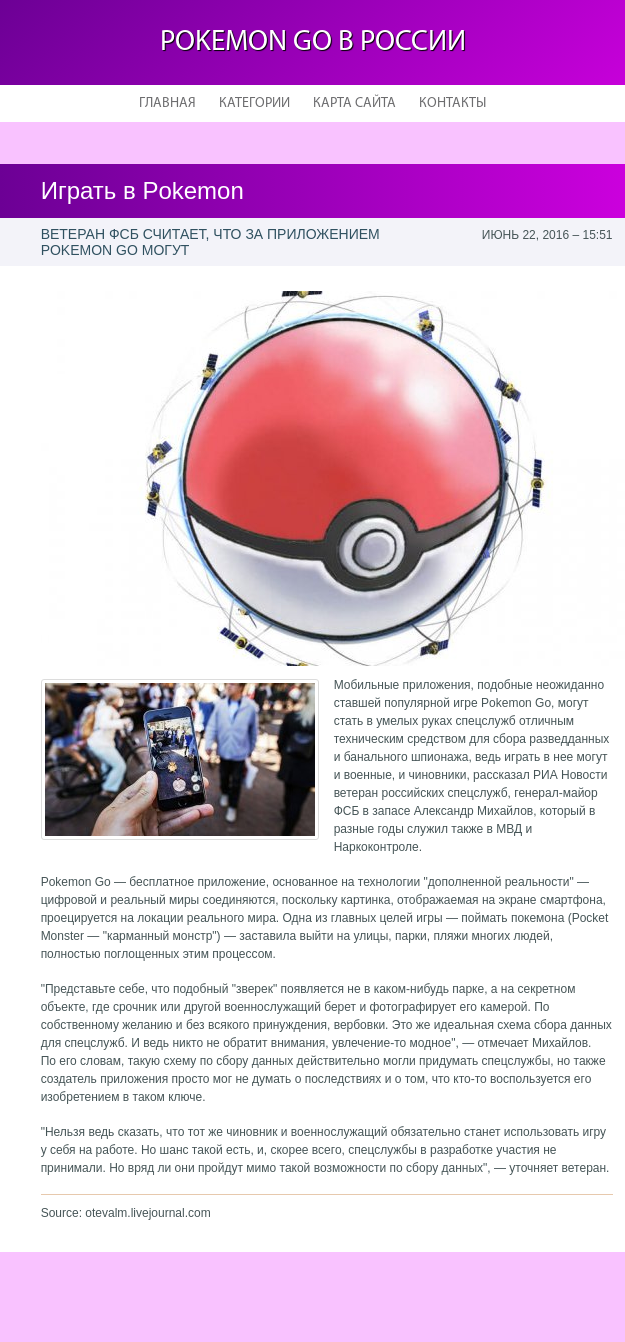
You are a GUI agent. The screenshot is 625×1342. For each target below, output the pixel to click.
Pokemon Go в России (313, 42)
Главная (167, 103)
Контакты (452, 103)
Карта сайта (354, 103)
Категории (254, 103)
